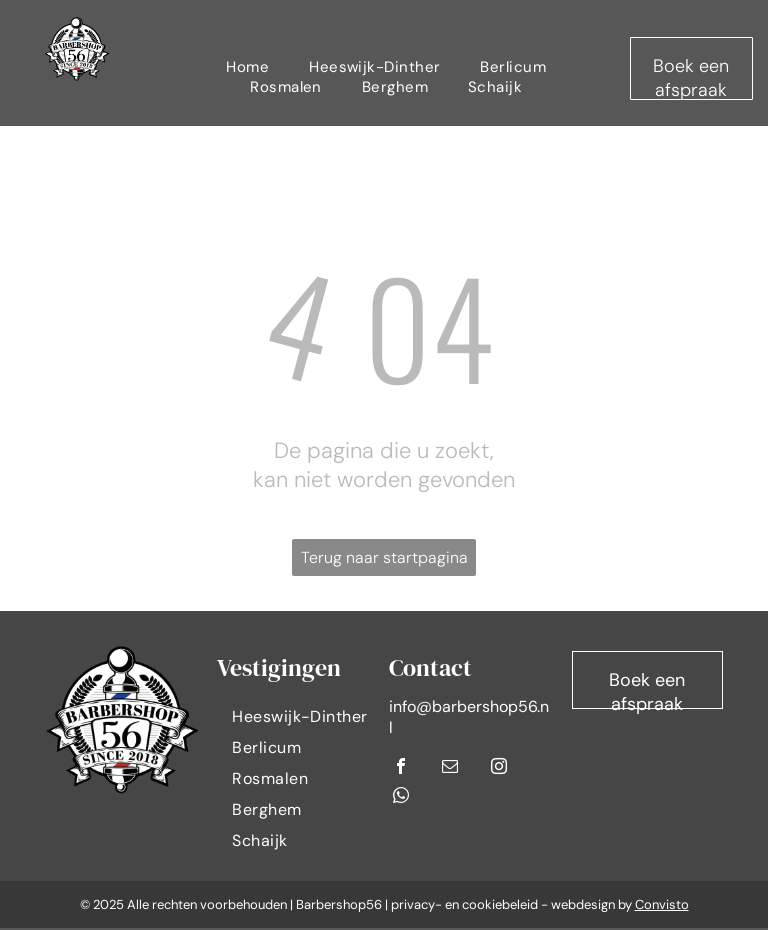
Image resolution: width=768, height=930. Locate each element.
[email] (450, 768)
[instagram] (499, 768)
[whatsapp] (401, 797)
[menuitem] (247, 67)
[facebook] (401, 768)
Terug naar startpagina (384, 557)
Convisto (662, 904)
